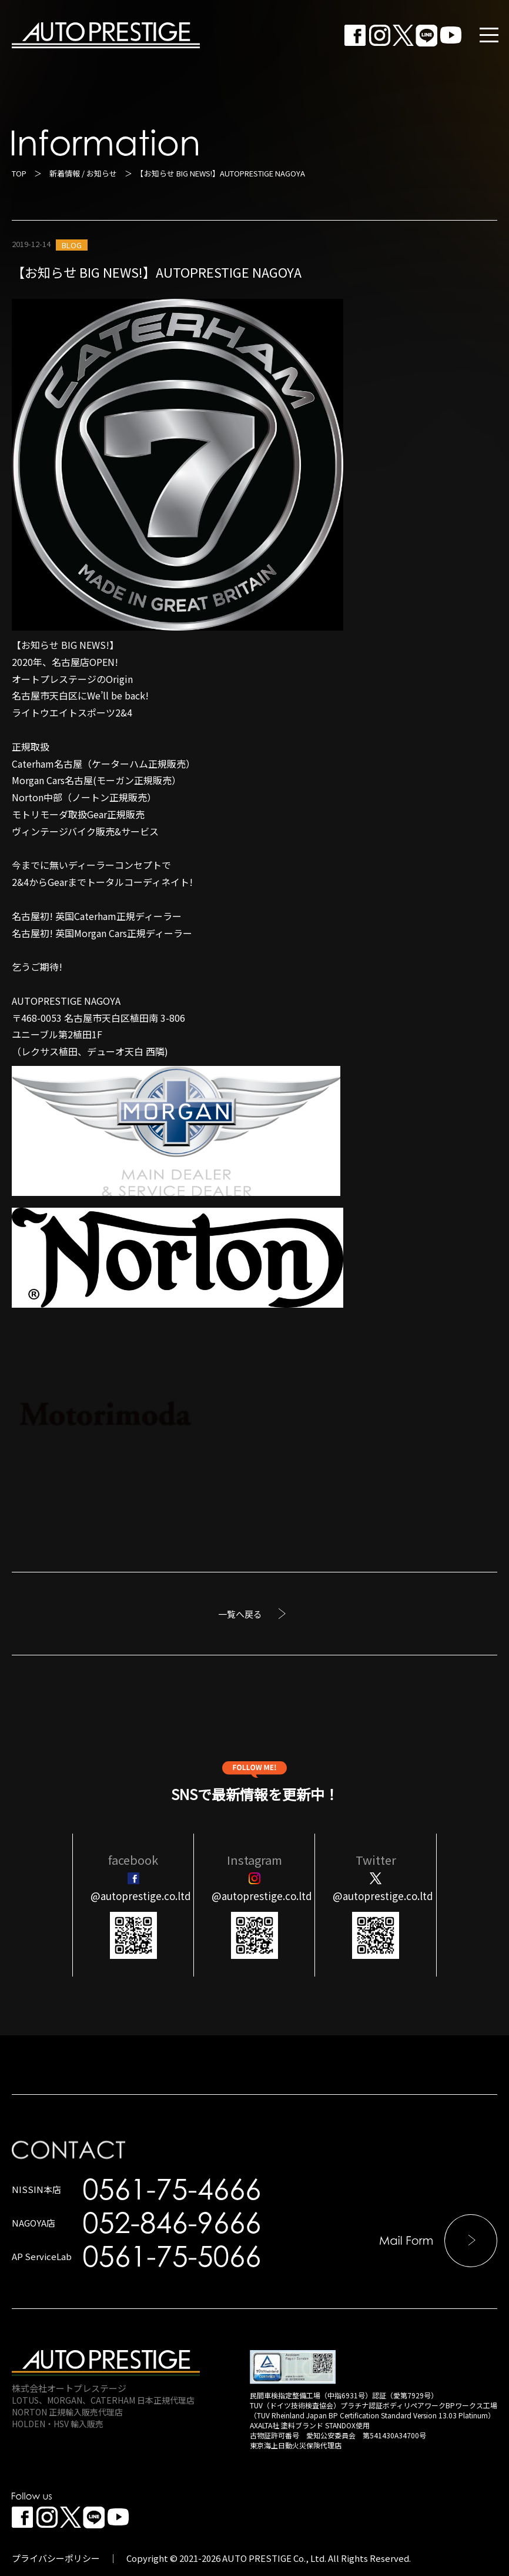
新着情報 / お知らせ (83, 173)
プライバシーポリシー (56, 2558)
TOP (19, 173)
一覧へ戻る (240, 1614)
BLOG (72, 245)
